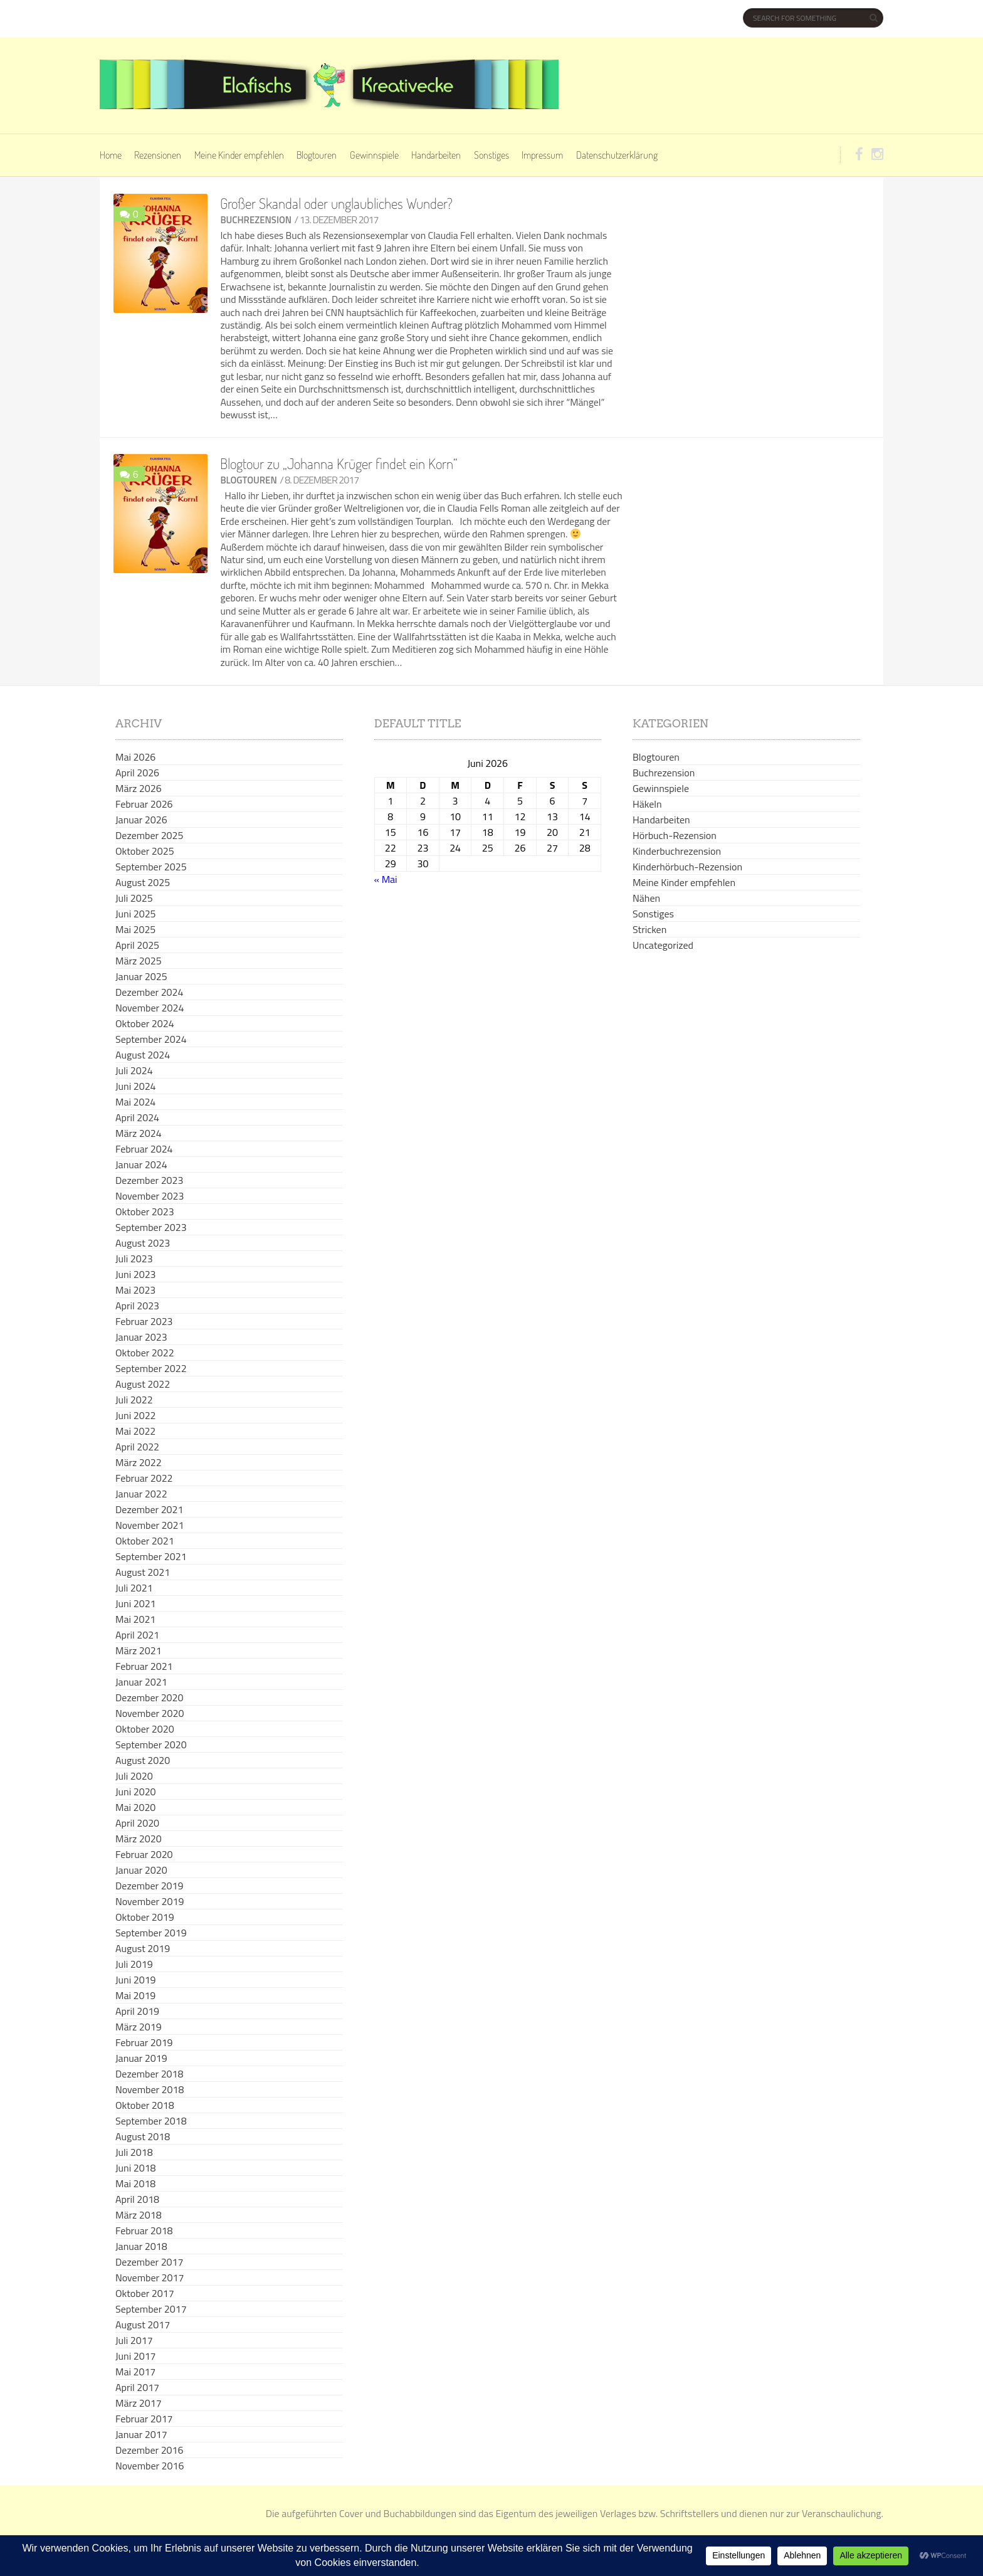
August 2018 (142, 2136)
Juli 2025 (134, 897)
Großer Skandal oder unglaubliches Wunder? (336, 203)
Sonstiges (491, 155)
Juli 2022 (134, 1399)
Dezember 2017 (149, 2261)
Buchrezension (256, 220)
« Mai (385, 879)
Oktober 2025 (144, 850)
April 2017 (137, 2387)
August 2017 (142, 2324)
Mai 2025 (135, 929)
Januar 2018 (141, 2246)
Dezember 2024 (149, 992)
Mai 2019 (135, 1995)
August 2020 (142, 1760)
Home (111, 155)
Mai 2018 (135, 2183)
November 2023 (149, 1195)
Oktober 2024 (144, 1023)
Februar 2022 (144, 1478)
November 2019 (149, 1901)
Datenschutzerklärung (617, 155)
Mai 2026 (135, 756)
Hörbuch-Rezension (675, 835)
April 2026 (137, 772)
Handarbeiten (436, 155)
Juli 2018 (134, 2152)
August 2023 (142, 1242)
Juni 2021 (135, 1603)
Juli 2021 (134, 1587)
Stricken (649, 929)
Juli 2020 (134, 1775)
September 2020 (151, 1744)
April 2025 (137, 945)
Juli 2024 (134, 1070)
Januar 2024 (141, 1164)
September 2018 (151, 2120)
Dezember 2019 (149, 1885)
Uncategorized (663, 945)
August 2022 (142, 1383)
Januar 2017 (141, 2434)
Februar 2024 (144, 1148)
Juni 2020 (135, 1791)
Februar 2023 (144, 1321)
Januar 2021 (141, 1681)
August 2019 (142, 1948)
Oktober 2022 (144, 1352)
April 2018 (137, 2199)
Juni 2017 (135, 2355)
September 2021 (151, 1556)
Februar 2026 (144, 803)
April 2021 (137, 1634)
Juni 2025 (135, 913)
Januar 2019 (141, 2058)
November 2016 (149, 2465)
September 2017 (151, 2308)
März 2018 (138, 2214)
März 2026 (138, 788)
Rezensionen (157, 155)
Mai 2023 (135, 1289)
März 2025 (138, 960)
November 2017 (149, 2277)
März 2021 (138, 1650)
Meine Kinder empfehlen (239, 155)
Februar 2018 (144, 2230)
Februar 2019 (144, 2042)
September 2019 (151, 1932)
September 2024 (151, 1039)
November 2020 (149, 1713)
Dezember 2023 (149, 1180)
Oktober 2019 (144, 1916)
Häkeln (647, 803)
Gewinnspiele (374, 155)
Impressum (542, 155)
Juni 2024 (135, 1086)
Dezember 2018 (149, 2073)
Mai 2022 (135, 1430)
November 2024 (149, 1007)
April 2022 (137, 1446)
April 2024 (137, 1117)
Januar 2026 (141, 819)
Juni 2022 (135, 1415)
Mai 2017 (135, 2371)
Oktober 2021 (144, 1540)
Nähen (646, 897)
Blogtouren (317, 155)
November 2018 (149, 2089)
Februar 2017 (144, 2418)
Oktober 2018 (144, 2105)
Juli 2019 (134, 1964)
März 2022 (138, 1462)
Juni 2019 (135, 1979)
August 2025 (142, 882)
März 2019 (138, 2026)
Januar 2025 (141, 976)
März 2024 (138, 1133)
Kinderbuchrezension (677, 850)
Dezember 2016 (149, 2449)
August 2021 (142, 1572)
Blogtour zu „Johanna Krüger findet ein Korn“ (339, 463)
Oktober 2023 (144, 1211)
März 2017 (138, 2402)
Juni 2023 (135, 1274)
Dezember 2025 (149, 835)
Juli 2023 (134, 1258)
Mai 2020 (135, 1807)
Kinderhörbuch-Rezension (687, 866)
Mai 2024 (135, 1101)
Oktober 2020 (144, 1728)
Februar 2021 (144, 1666)
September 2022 (151, 1368)
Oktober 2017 (144, 2293)
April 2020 (137, 1822)
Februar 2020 (144, 1854)
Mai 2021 (135, 1619)
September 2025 (151, 866)
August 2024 (142, 1054)
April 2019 (137, 2011)
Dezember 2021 (149, 1509)
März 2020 (138, 1838)
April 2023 (137, 1305)
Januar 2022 (141, 1493)
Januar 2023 (141, 1336)
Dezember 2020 (149, 1697)
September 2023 (151, 1227)
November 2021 (149, 1525)
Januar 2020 (141, 1869)
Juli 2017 (134, 2340)
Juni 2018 (135, 2167)
